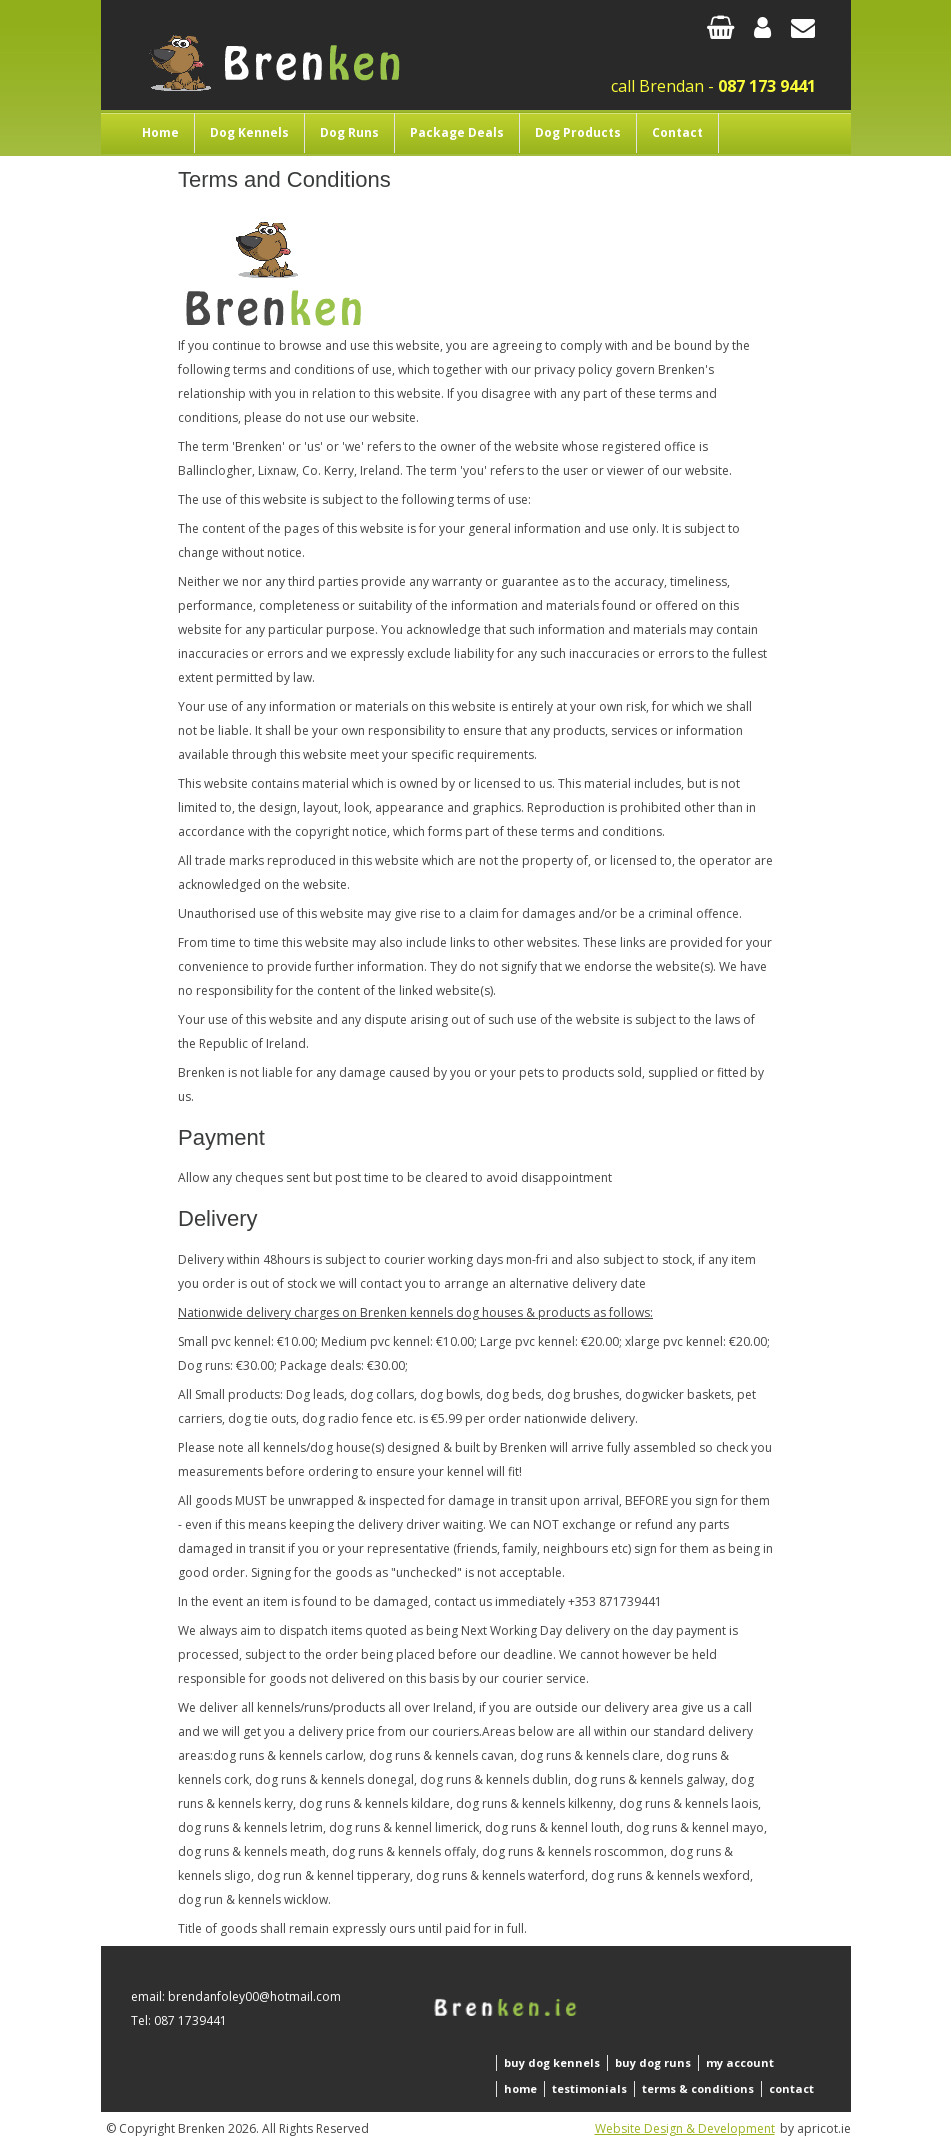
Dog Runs (349, 132)
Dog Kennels (249, 132)
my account (740, 2062)
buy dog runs (653, 2062)
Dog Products (578, 132)
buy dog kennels (552, 2062)
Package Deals (457, 132)
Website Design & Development (685, 2128)
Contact (677, 132)
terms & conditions (698, 2088)
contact (791, 2088)
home (520, 2088)
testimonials (589, 2088)
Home (160, 132)
